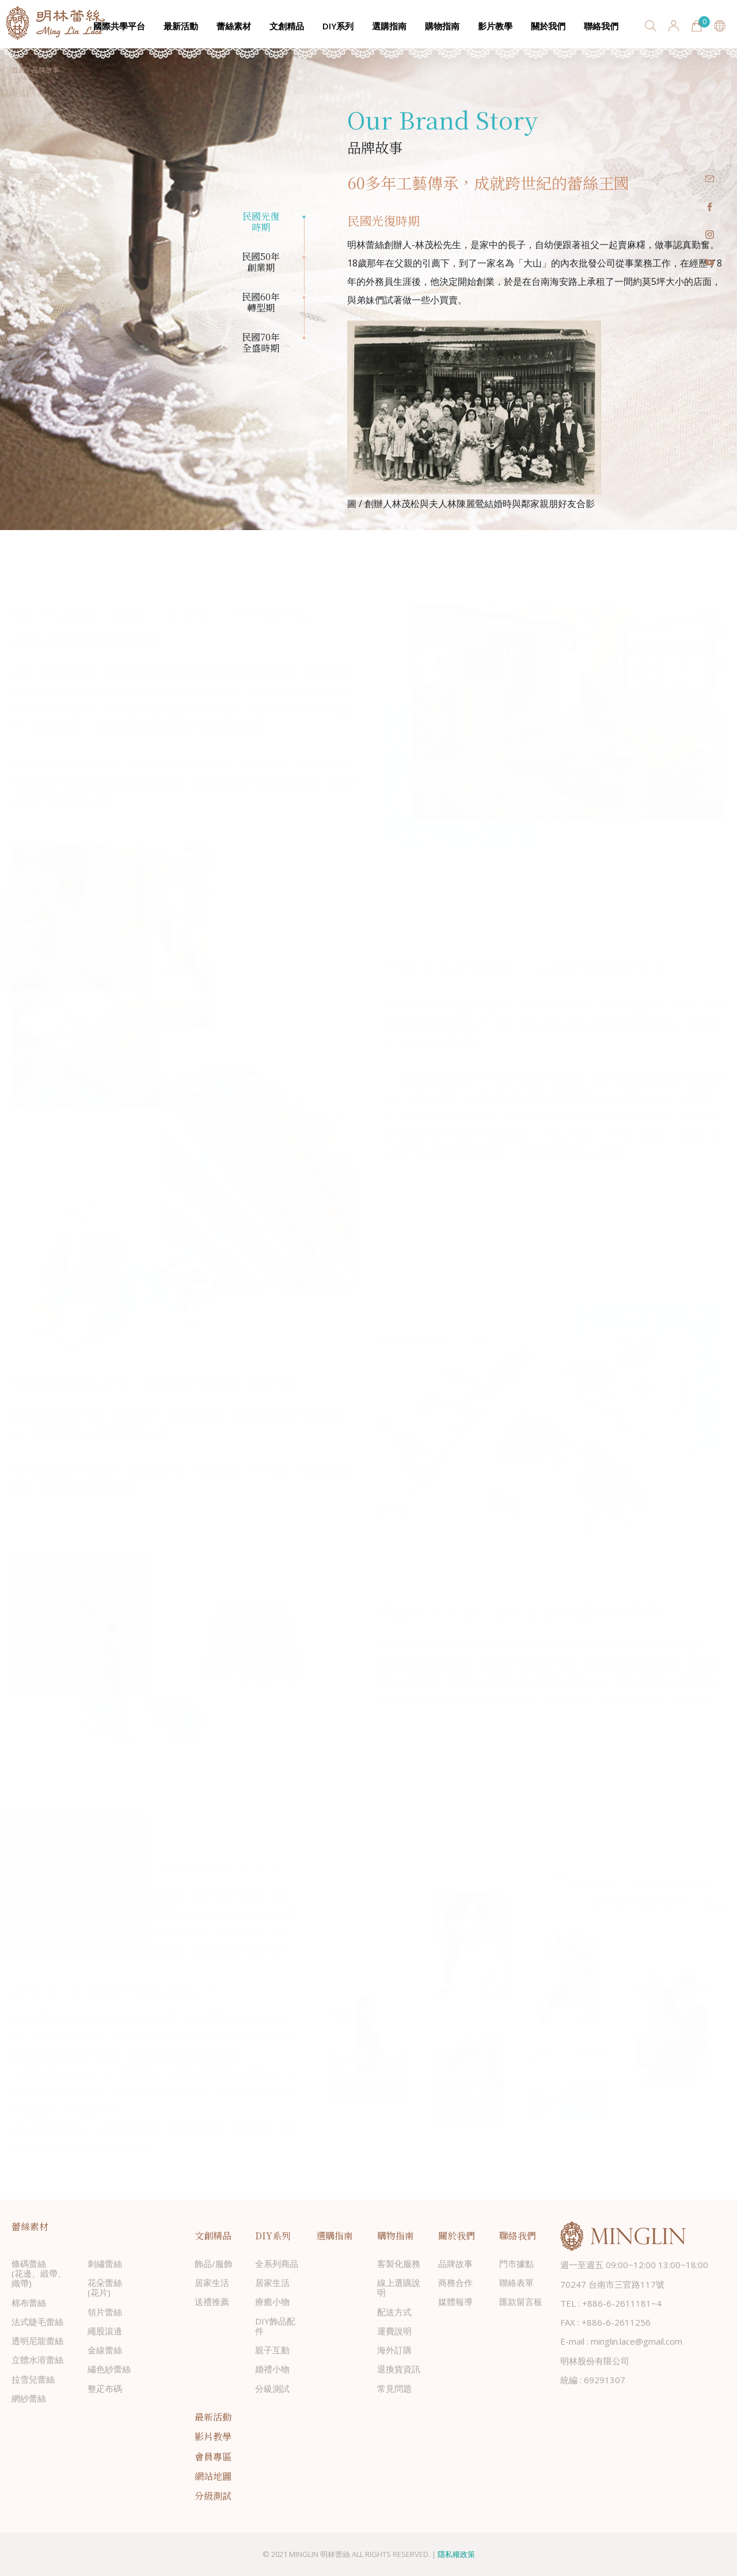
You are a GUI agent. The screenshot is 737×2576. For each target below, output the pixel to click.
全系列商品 (276, 2263)
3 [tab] (304, 297)
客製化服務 (398, 2263)
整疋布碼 (105, 2388)
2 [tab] (304, 257)
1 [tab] (304, 217)
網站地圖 (213, 2476)
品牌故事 (455, 2263)
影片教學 (495, 26)
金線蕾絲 (105, 2350)
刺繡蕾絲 (105, 2263)
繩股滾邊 (105, 2331)
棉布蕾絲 (29, 2302)
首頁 (18, 70)
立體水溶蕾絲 (37, 2359)
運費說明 (394, 2331)
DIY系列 (338, 26)
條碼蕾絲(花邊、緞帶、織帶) (39, 2273)
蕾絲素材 (233, 26)
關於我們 (548, 26)
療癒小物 (272, 2301)
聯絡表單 (516, 2282)
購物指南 (442, 26)
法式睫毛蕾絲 (37, 2321)
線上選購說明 (398, 2287)
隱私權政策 (456, 2554)
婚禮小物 (272, 2369)
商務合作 (455, 2282)
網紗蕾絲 (29, 2398)
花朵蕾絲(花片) (105, 2287)
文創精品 (286, 26)
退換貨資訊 (398, 2369)
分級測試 (272, 2388)
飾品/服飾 (214, 2263)
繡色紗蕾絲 (109, 2369)
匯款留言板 (520, 2301)
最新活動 (181, 26)
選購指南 (389, 26)
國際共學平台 (119, 26)
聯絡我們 (601, 26)
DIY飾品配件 (275, 2326)
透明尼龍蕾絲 (37, 2340)
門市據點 (516, 2263)
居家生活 (212, 2282)
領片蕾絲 (105, 2312)
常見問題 (394, 2388)
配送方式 (394, 2312)
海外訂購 (394, 2350)
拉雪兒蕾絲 (33, 2379)
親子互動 (272, 2350)
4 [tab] (304, 338)
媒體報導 (455, 2301)
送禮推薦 (212, 2301)
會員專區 (213, 2456)
